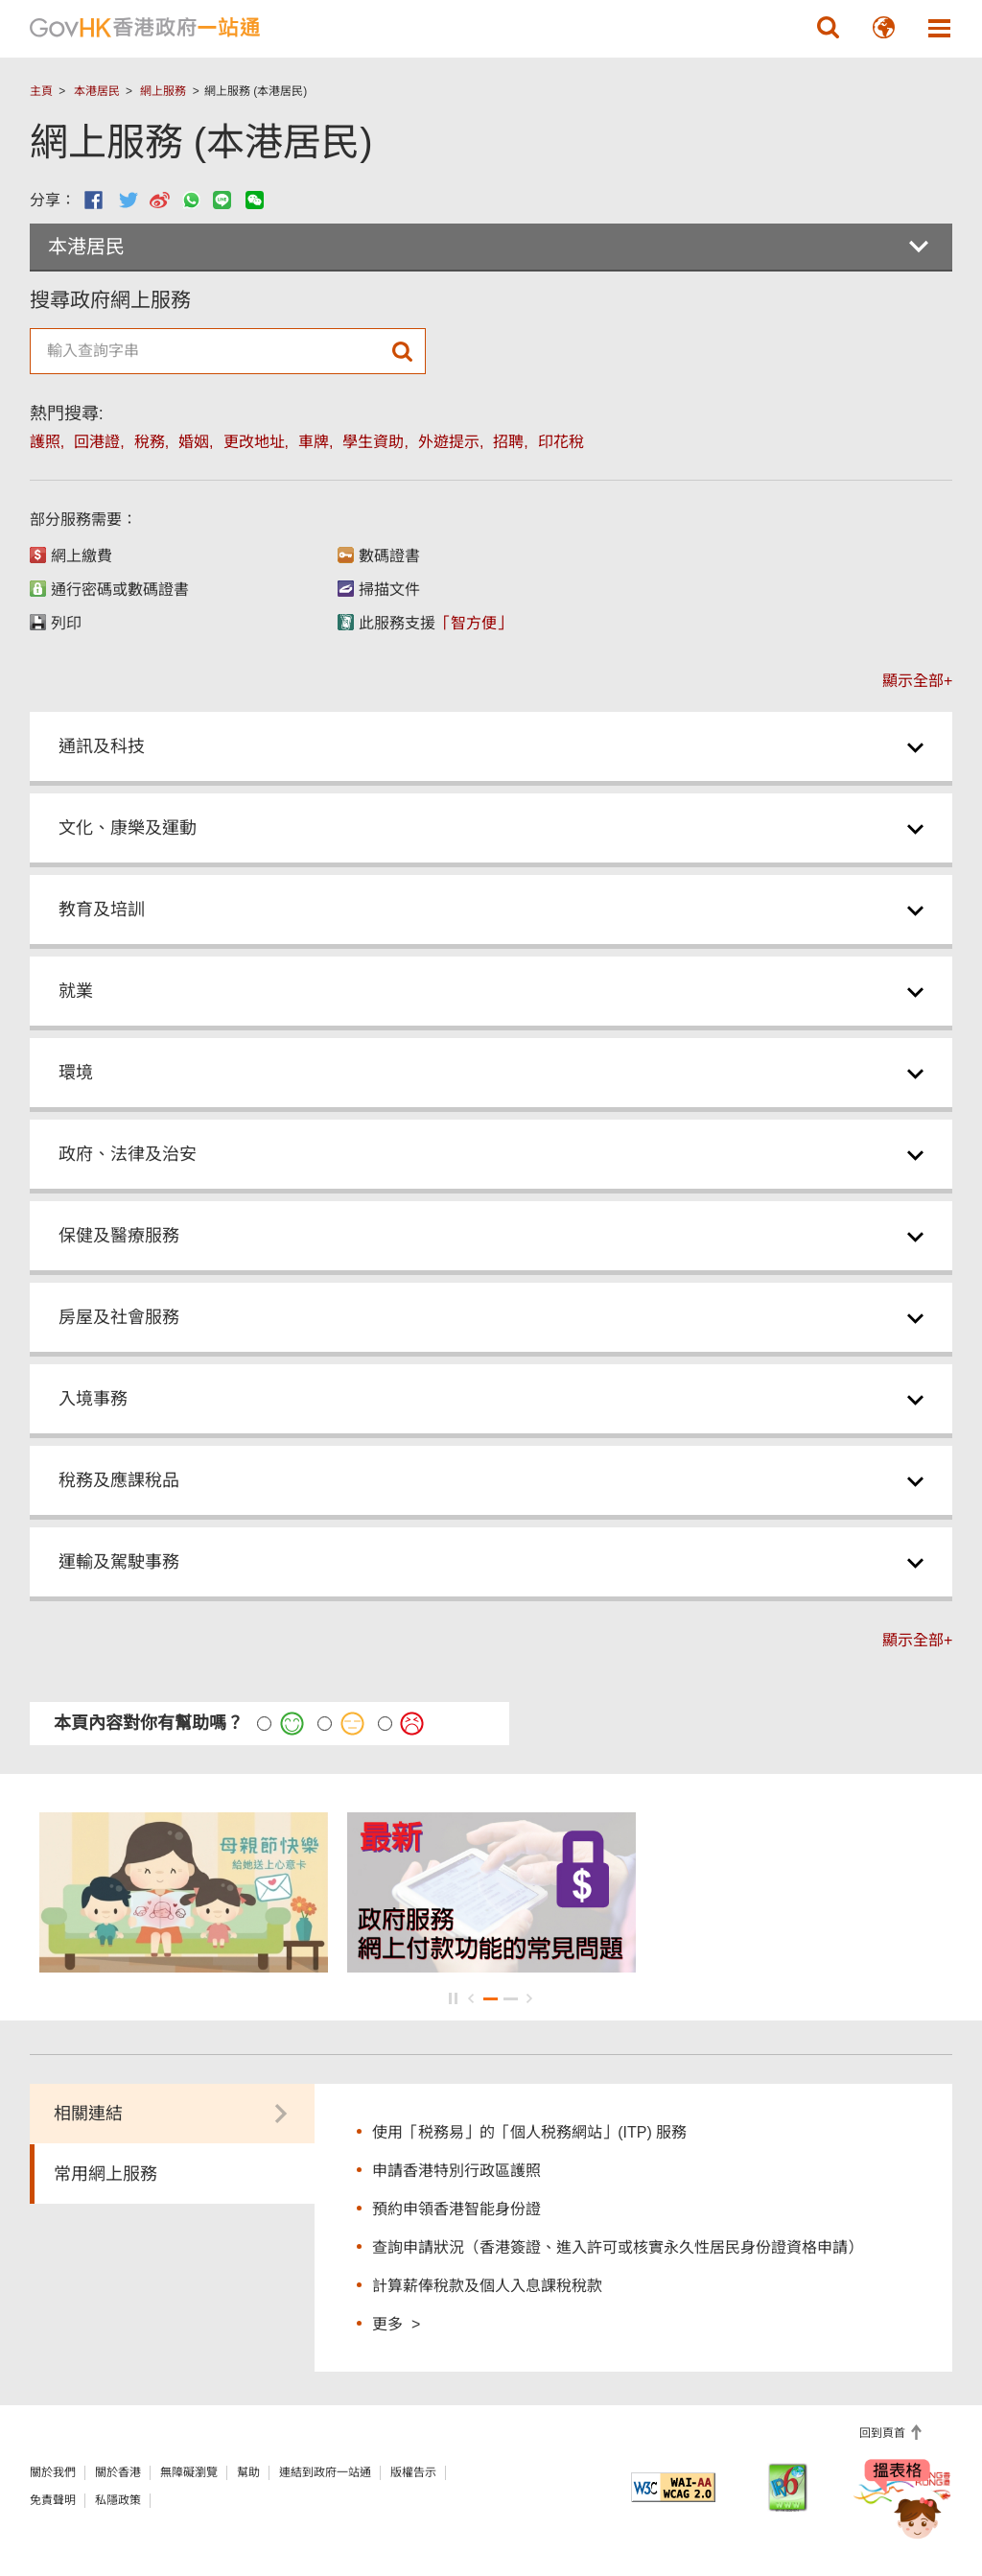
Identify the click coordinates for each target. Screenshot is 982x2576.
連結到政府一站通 (325, 2472)
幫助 (248, 2472)
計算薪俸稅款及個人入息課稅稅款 (487, 2286)
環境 (75, 1072)
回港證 (97, 442)
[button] (827, 28)
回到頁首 (883, 2433)
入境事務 (93, 1398)
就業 (75, 991)
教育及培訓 (101, 909)
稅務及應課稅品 (118, 1480)
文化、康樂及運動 (127, 828)
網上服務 (163, 91)
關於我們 (53, 2472)
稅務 (149, 442)
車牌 (313, 442)
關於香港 (118, 2472)
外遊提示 (448, 442)
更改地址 (254, 442)
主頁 (41, 91)
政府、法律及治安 (127, 1154)
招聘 (508, 442)
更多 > (396, 2323)
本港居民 (97, 91)
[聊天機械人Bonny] (903, 2507)
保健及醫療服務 (118, 1235)
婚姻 (193, 442)
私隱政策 (118, 2500)
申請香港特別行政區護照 (456, 2170)
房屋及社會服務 (118, 1317)
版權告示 (413, 2472)
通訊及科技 (101, 746)
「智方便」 (473, 623)
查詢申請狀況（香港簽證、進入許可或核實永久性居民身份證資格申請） (617, 2247)
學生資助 (373, 442)
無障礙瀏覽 (189, 2472)
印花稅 (561, 442)
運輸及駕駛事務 (118, 1562)
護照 (45, 442)
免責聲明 (53, 2500)
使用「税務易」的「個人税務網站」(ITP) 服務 (529, 2132)
